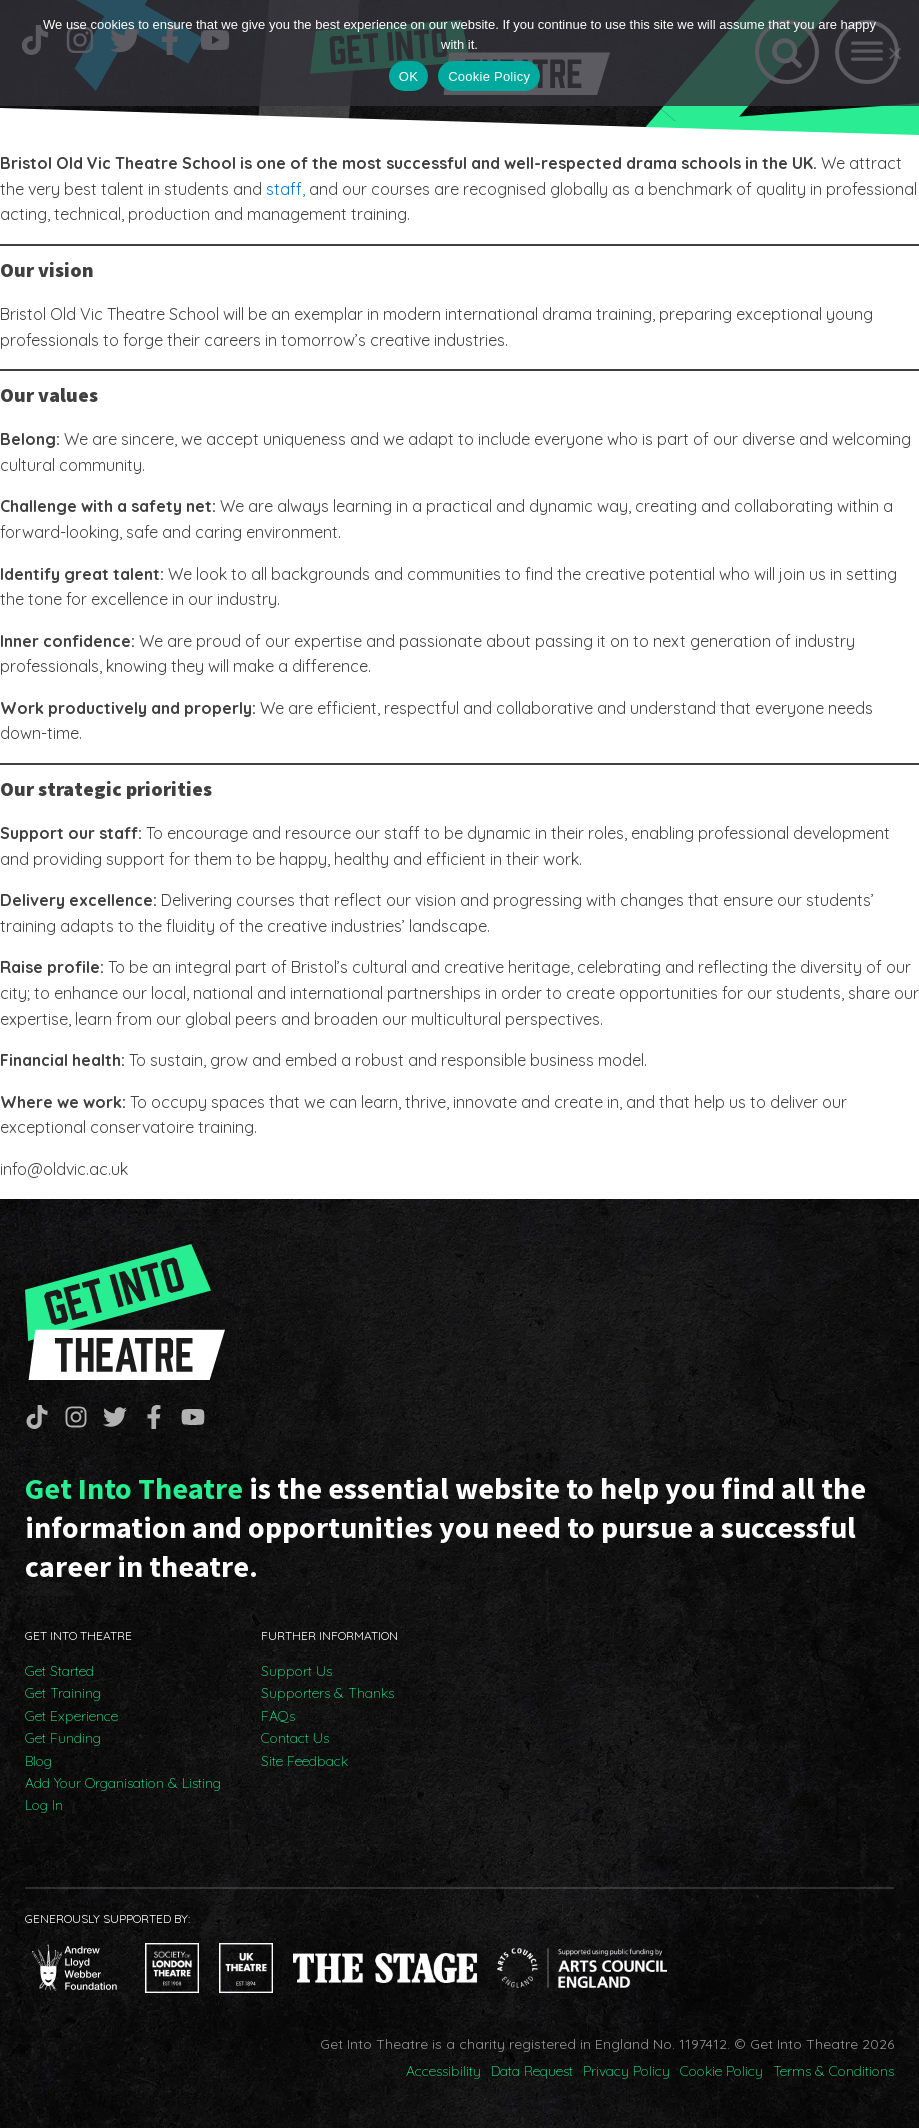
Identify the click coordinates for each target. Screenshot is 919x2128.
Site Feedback (304, 1761)
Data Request (532, 2071)
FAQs (278, 1716)
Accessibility (443, 2071)
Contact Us (295, 1738)
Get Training (63, 1693)
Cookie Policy (721, 2071)
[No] (894, 53)
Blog (38, 1761)
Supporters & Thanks (327, 1693)
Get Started (59, 1671)
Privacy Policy (626, 2071)
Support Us (296, 1671)
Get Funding (63, 1738)
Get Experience (71, 1716)
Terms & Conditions (833, 2071)
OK (408, 76)
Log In (44, 1805)
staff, (285, 189)
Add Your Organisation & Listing (123, 1783)
